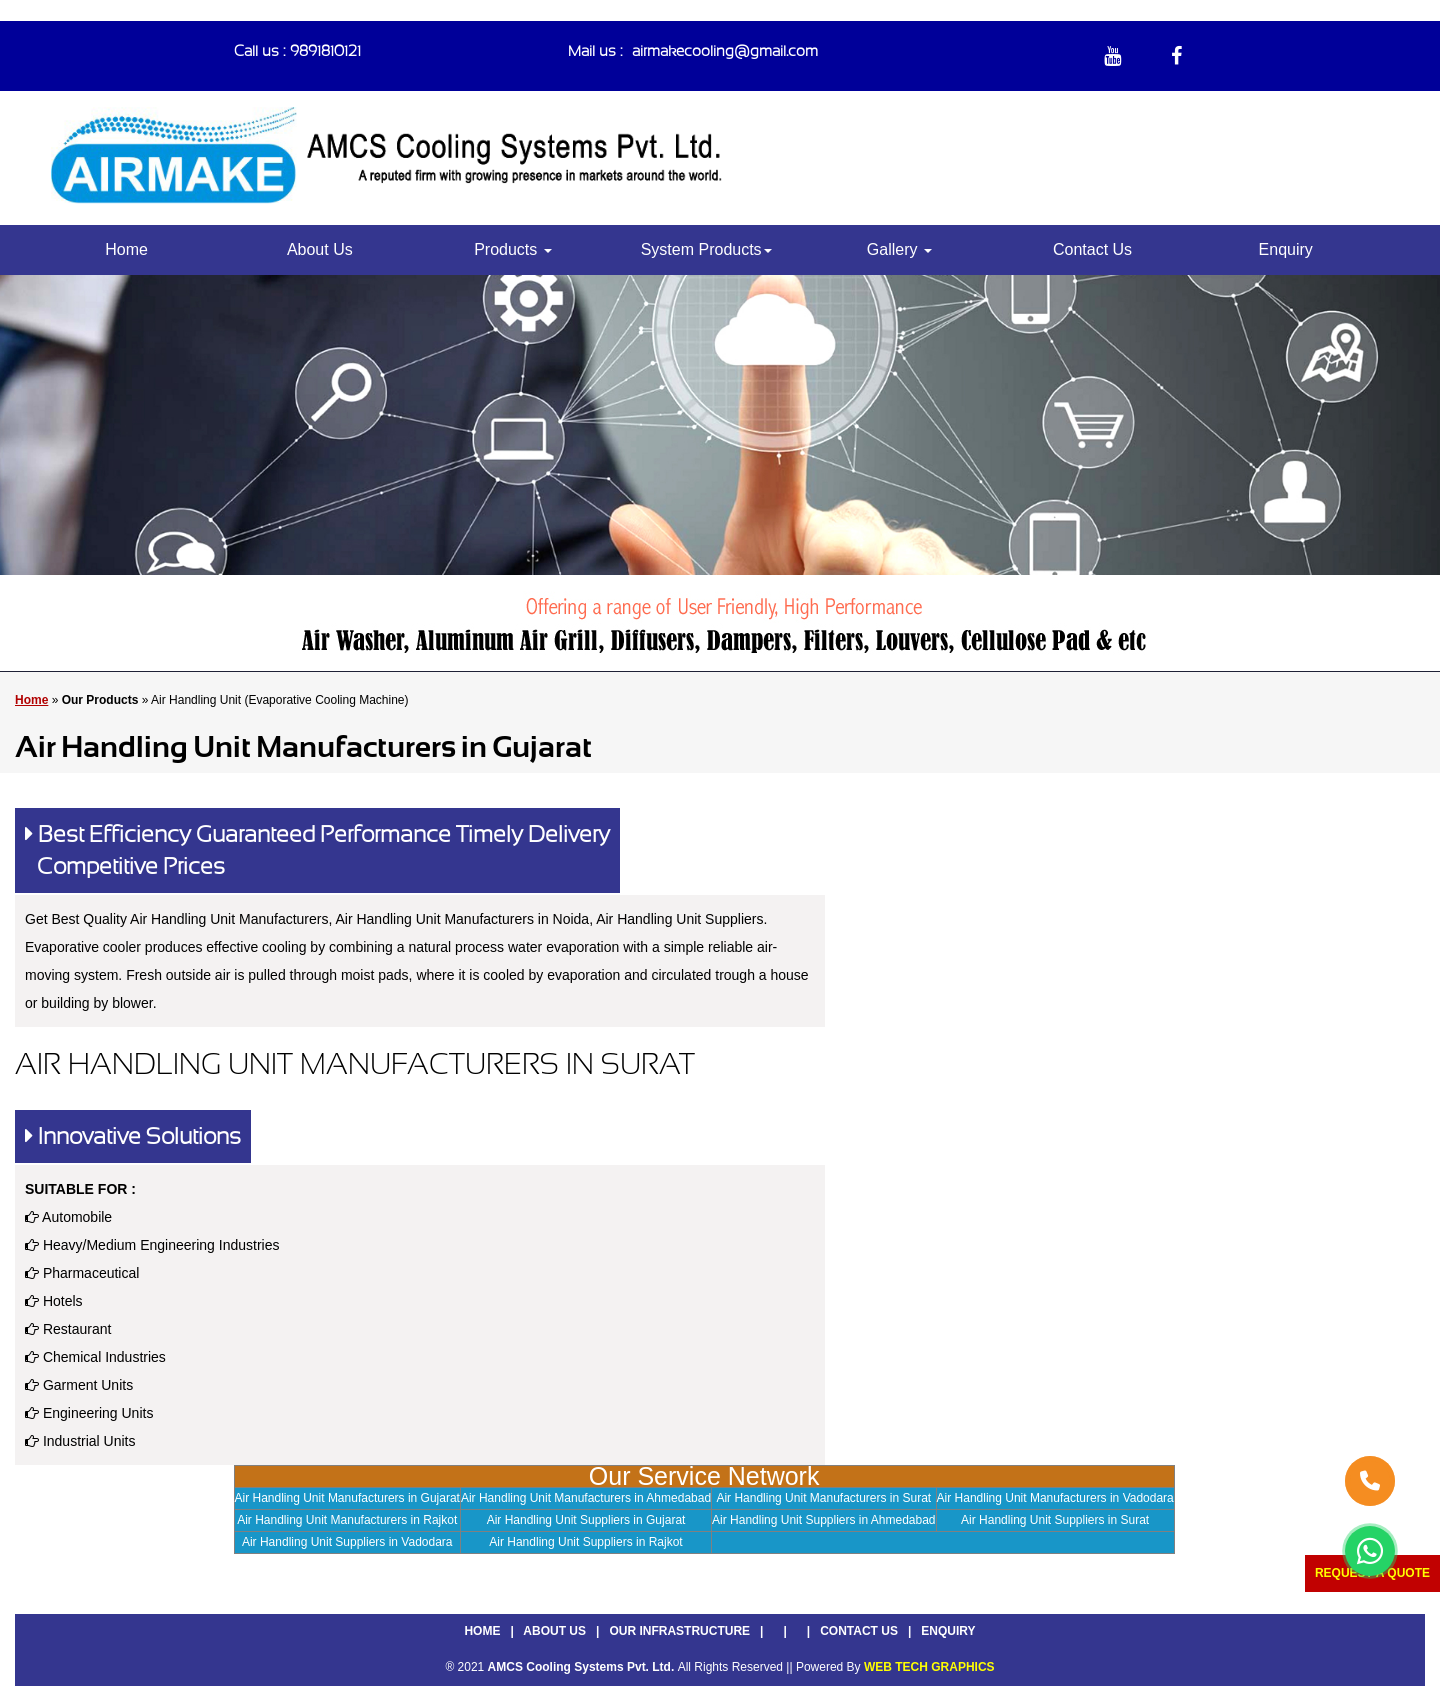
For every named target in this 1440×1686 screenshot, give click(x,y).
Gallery (899, 249)
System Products (706, 249)
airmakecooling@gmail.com (725, 51)
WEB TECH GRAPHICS (929, 1667)
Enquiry (1286, 249)
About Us (320, 249)
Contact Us (1092, 249)
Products (513, 249)
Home (126, 249)
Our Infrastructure (679, 1631)
